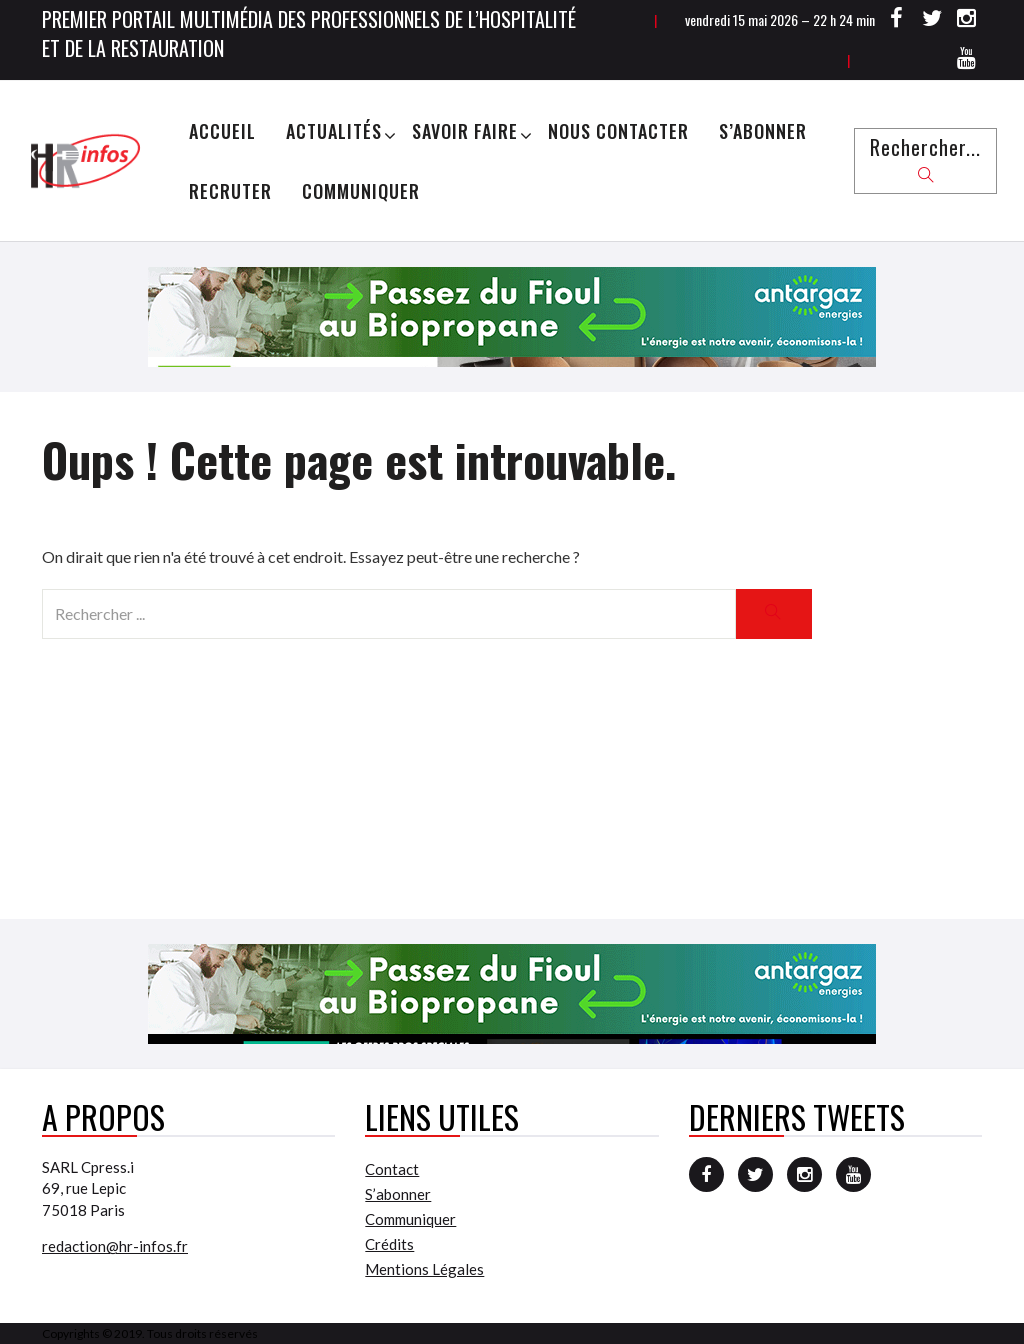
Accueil (222, 131)
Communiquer (361, 191)
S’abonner (763, 131)
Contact (392, 1169)
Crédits (389, 1244)
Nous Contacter (618, 131)
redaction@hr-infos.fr (115, 1246)
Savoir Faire (465, 131)
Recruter (230, 191)
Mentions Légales (424, 1269)
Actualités (334, 131)
